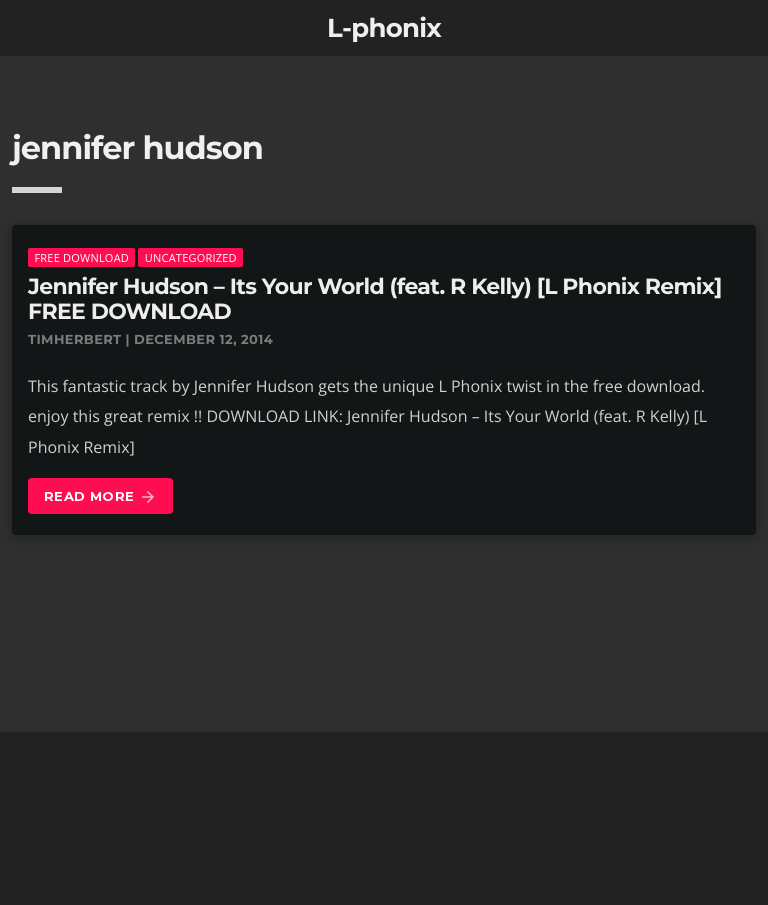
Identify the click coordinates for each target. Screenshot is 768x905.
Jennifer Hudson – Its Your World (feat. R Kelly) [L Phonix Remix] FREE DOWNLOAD (375, 299)
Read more (100, 497)
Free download (81, 257)
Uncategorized (191, 257)
